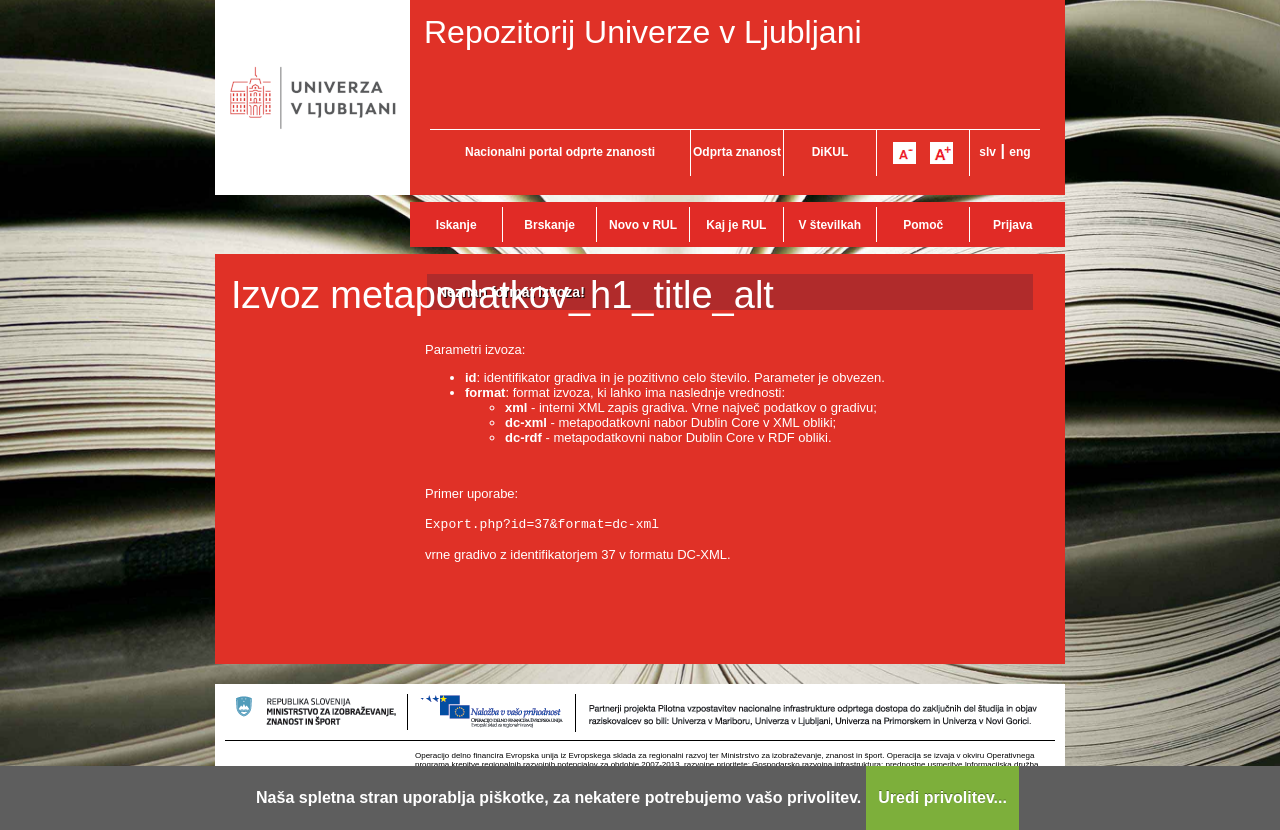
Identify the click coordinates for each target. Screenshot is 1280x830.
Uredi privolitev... (942, 797)
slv (987, 152)
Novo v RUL (643, 225)
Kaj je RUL (736, 225)
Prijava (1012, 225)
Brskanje (549, 225)
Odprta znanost (737, 152)
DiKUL (830, 152)
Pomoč (923, 225)
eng (1019, 152)
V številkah (829, 225)
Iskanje (456, 225)
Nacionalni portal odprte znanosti (560, 152)
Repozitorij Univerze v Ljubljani (643, 32)
